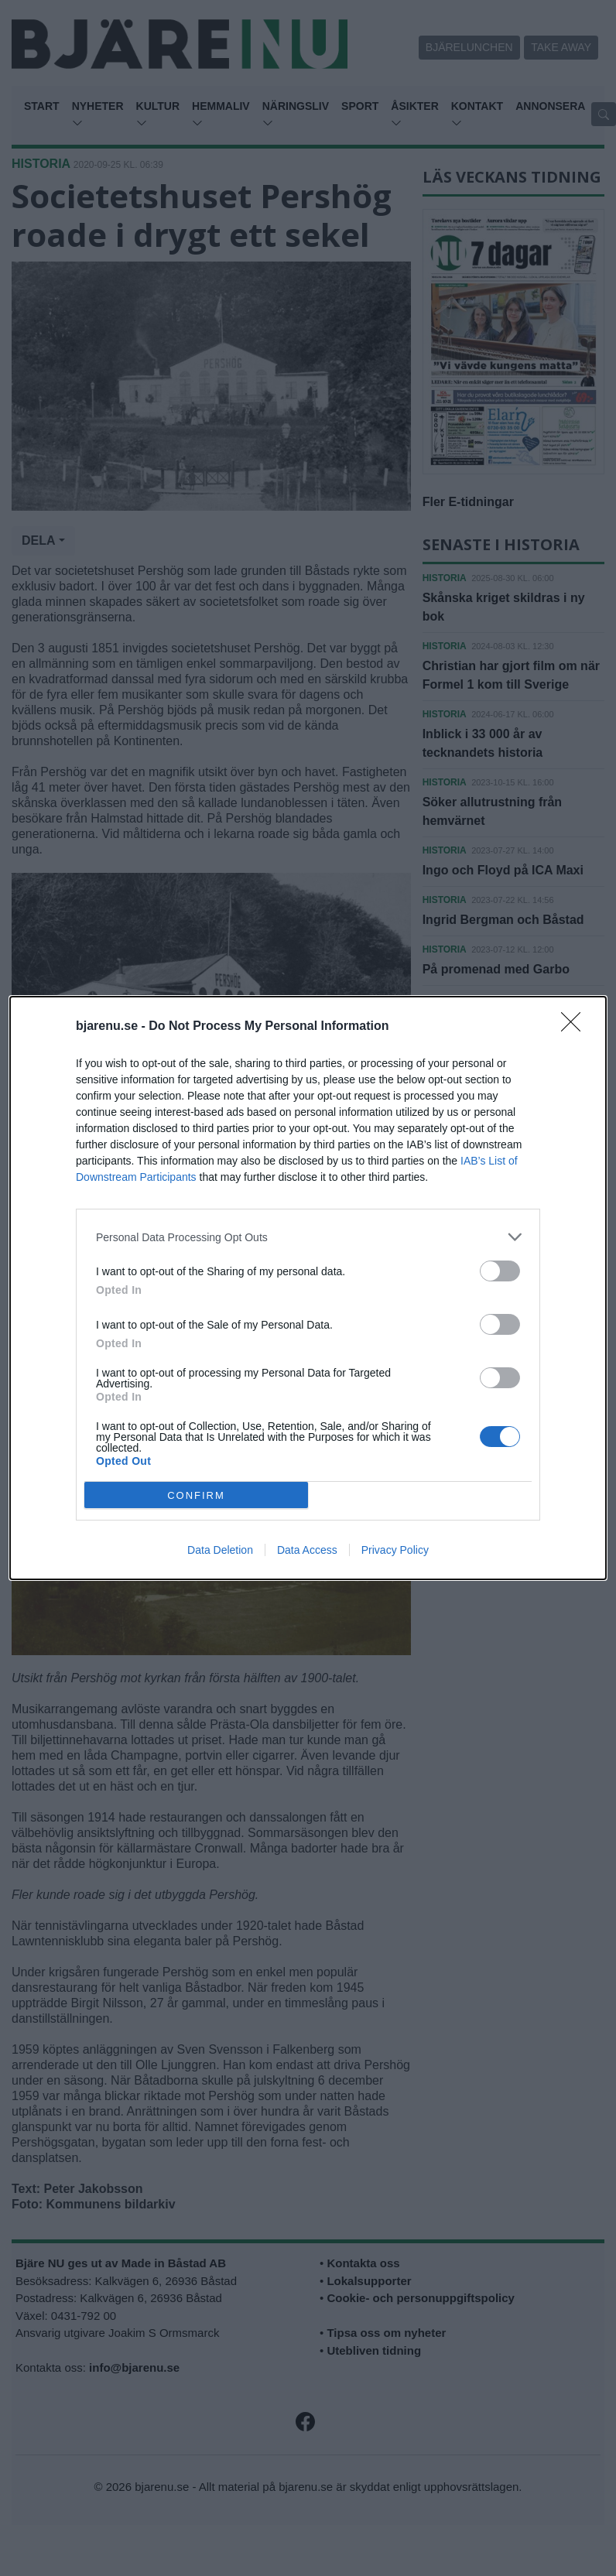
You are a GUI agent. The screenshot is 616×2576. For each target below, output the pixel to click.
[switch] (500, 1271)
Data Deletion (220, 1550)
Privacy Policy (395, 1550)
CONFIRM (196, 1495)
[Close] (575, 1027)
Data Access (307, 1550)
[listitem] (308, 1237)
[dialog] (308, 1288)
